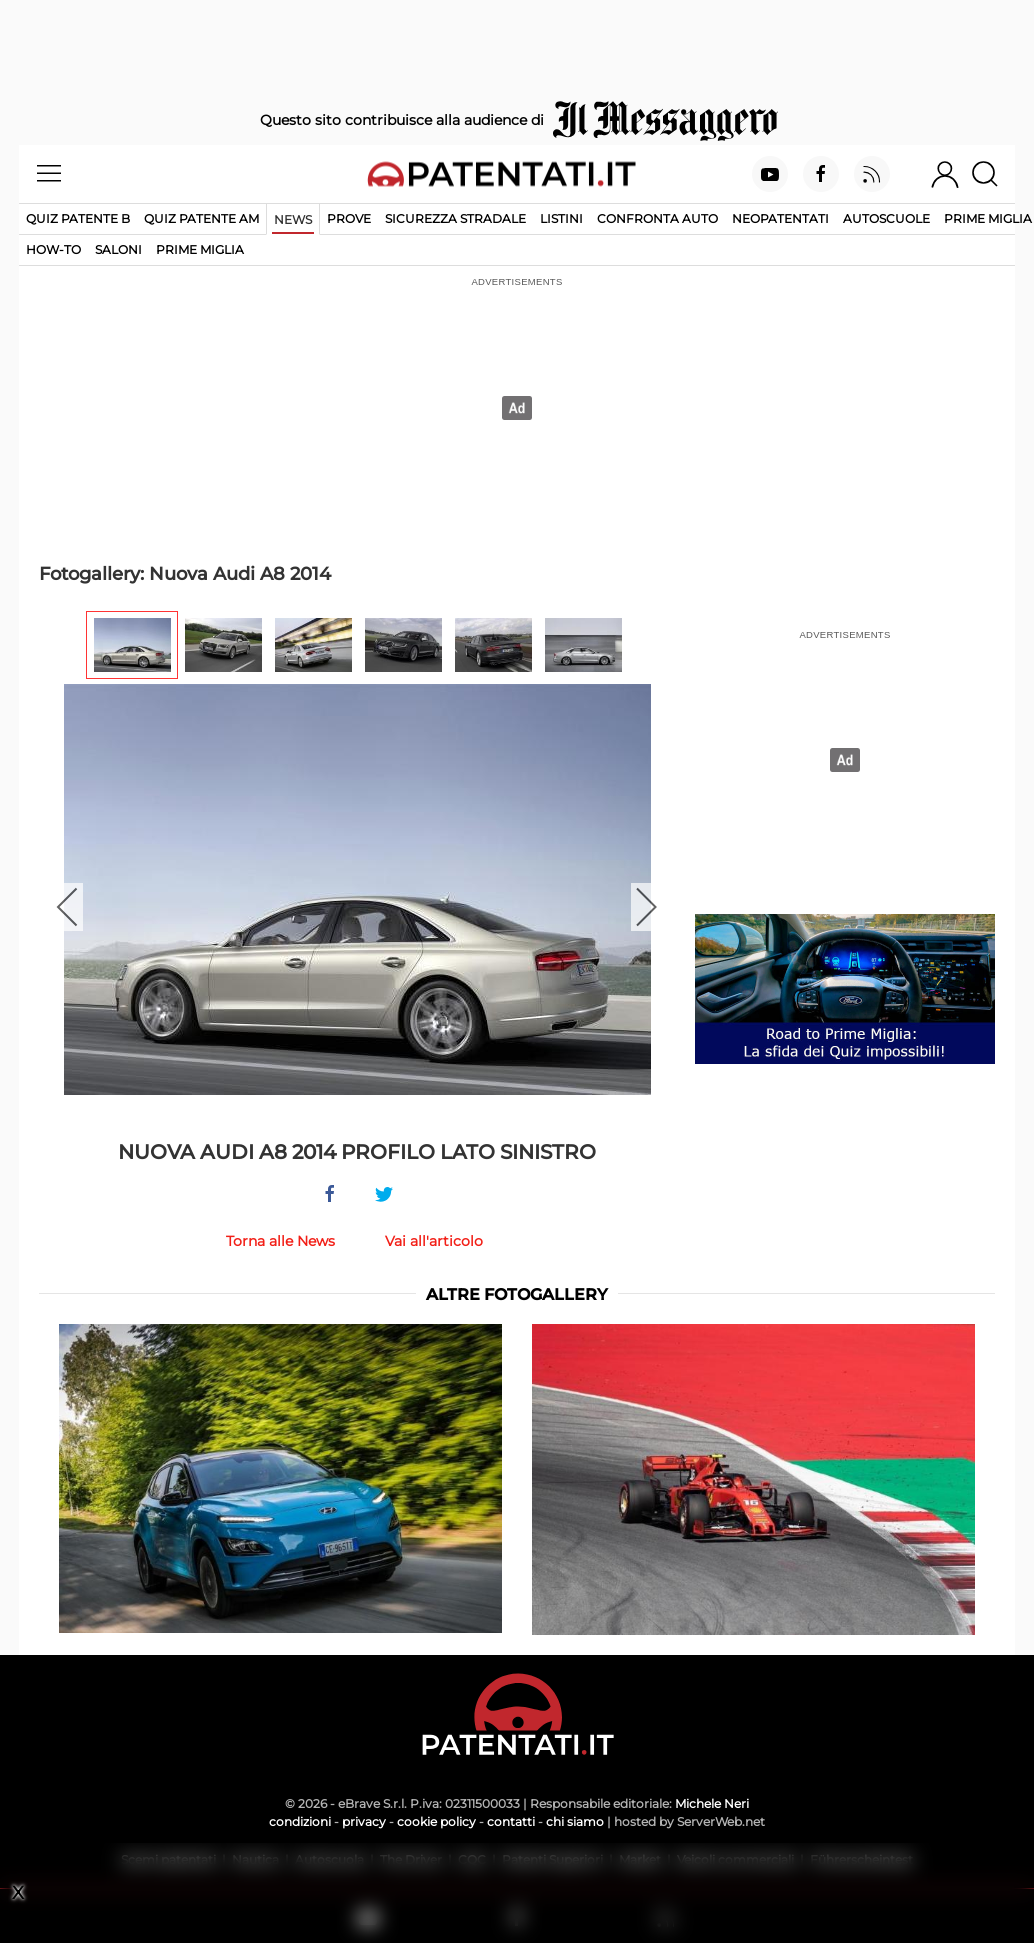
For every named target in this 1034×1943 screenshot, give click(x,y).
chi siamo (575, 1821)
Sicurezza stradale (455, 218)
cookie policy (436, 1821)
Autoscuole (886, 218)
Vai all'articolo (434, 1241)
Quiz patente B (78, 218)
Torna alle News (280, 1241)
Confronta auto (657, 218)
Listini (561, 218)
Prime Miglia (988, 218)
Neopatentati (780, 218)
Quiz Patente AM (201, 218)
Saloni (118, 249)
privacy (364, 1821)
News (293, 219)
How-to (53, 249)
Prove (349, 218)
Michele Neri (712, 1803)
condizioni (300, 1821)
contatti (511, 1821)
